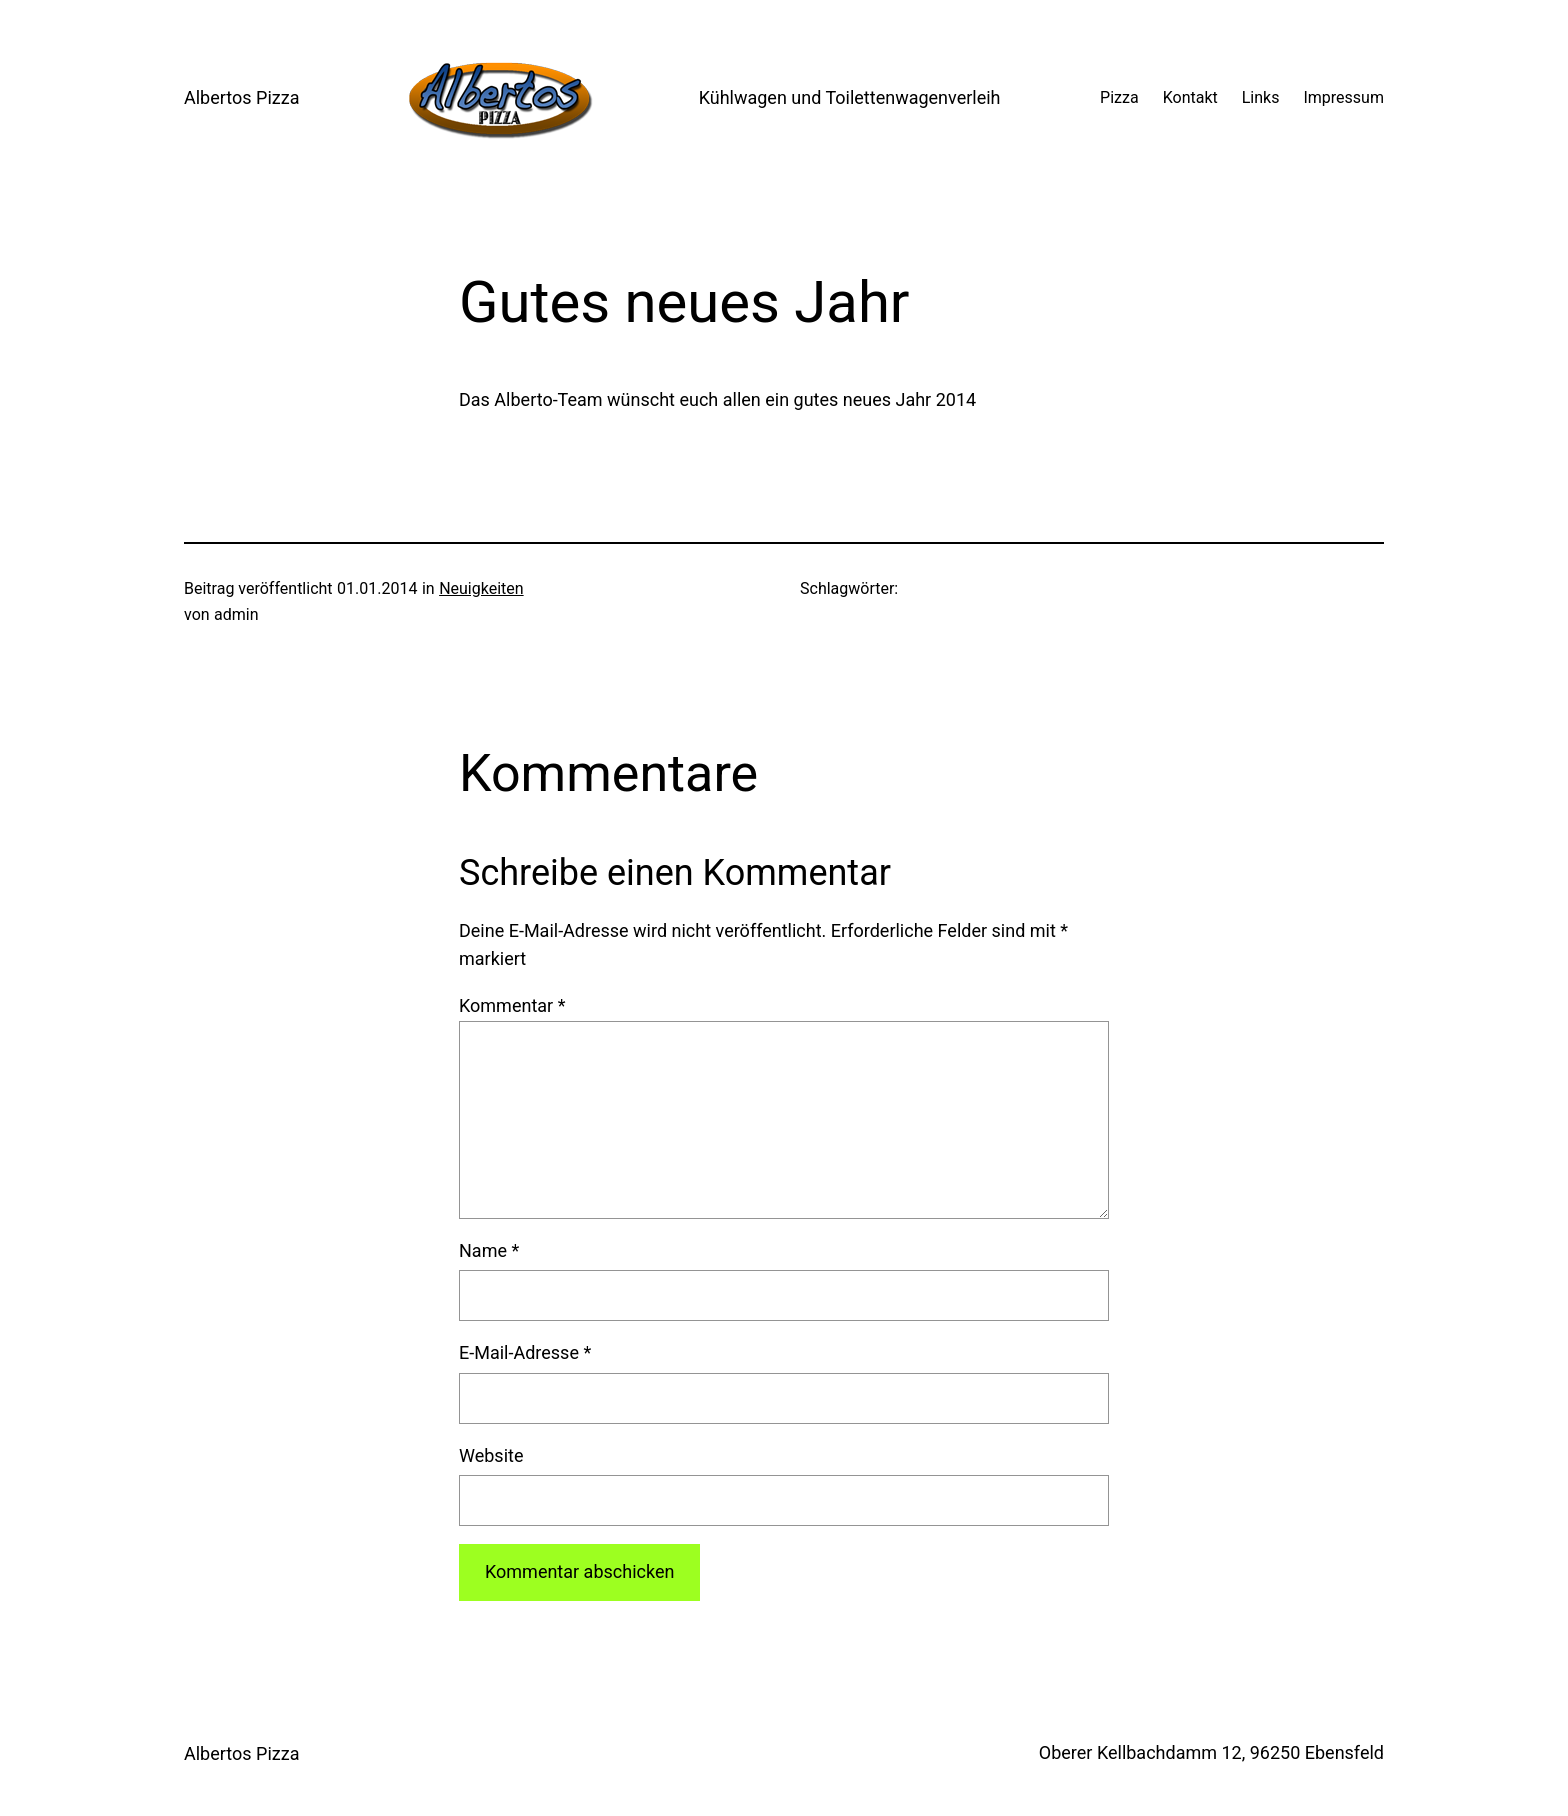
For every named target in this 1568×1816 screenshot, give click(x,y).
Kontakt (1190, 97)
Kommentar (512, 1005)
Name (489, 1250)
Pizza (1119, 97)
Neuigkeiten (481, 588)
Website (491, 1455)
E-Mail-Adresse (525, 1352)
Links (1261, 97)
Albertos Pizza (241, 97)
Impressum (1343, 97)
